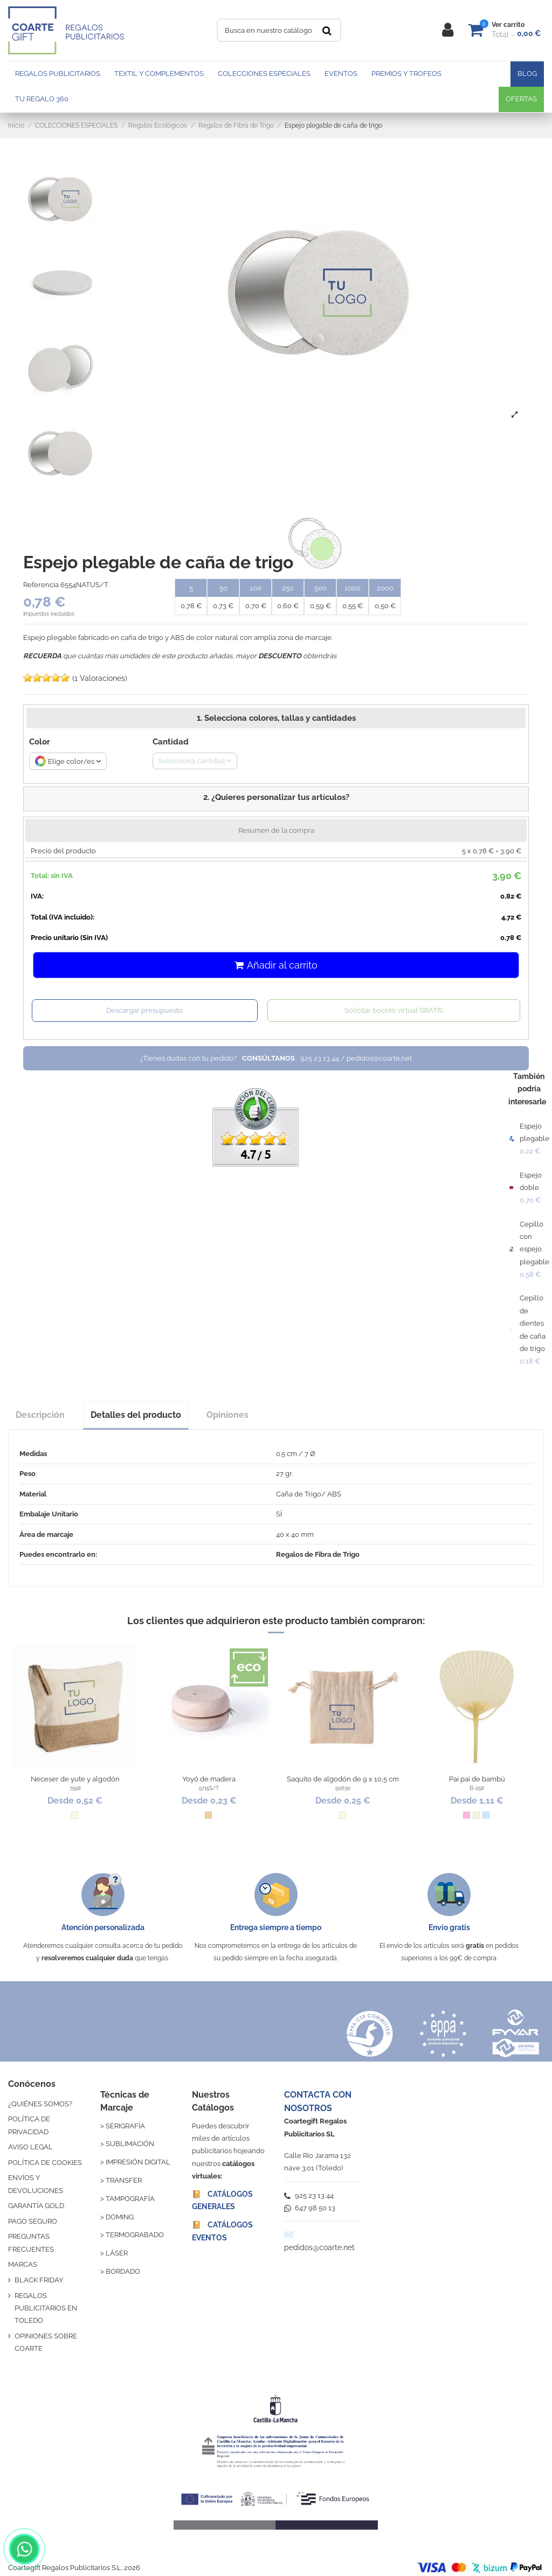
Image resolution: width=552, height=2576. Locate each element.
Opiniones (227, 1415)
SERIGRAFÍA (125, 2126)
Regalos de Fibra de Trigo (318, 1554)
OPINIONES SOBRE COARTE (46, 2342)
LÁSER (117, 2253)
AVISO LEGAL (30, 2147)
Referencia (41, 585)
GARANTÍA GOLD (36, 2206)
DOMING (120, 2217)
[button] (276, 798)
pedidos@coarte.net (319, 2247)
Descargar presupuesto (144, 1010)
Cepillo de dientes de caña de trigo (533, 1323)
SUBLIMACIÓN (130, 2144)
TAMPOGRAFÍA (130, 2199)
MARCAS (22, 2264)
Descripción (40, 1415)
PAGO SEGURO (32, 2221)
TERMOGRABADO (135, 2235)
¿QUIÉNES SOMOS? (40, 2104)
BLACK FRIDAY (39, 2280)
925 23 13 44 (309, 2195)
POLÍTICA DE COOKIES (45, 2163)
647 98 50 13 (309, 2208)
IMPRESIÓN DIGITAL (138, 2162)
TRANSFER (124, 2180)
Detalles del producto (136, 1415)
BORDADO (123, 2271)
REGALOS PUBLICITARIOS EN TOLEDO (46, 2308)
